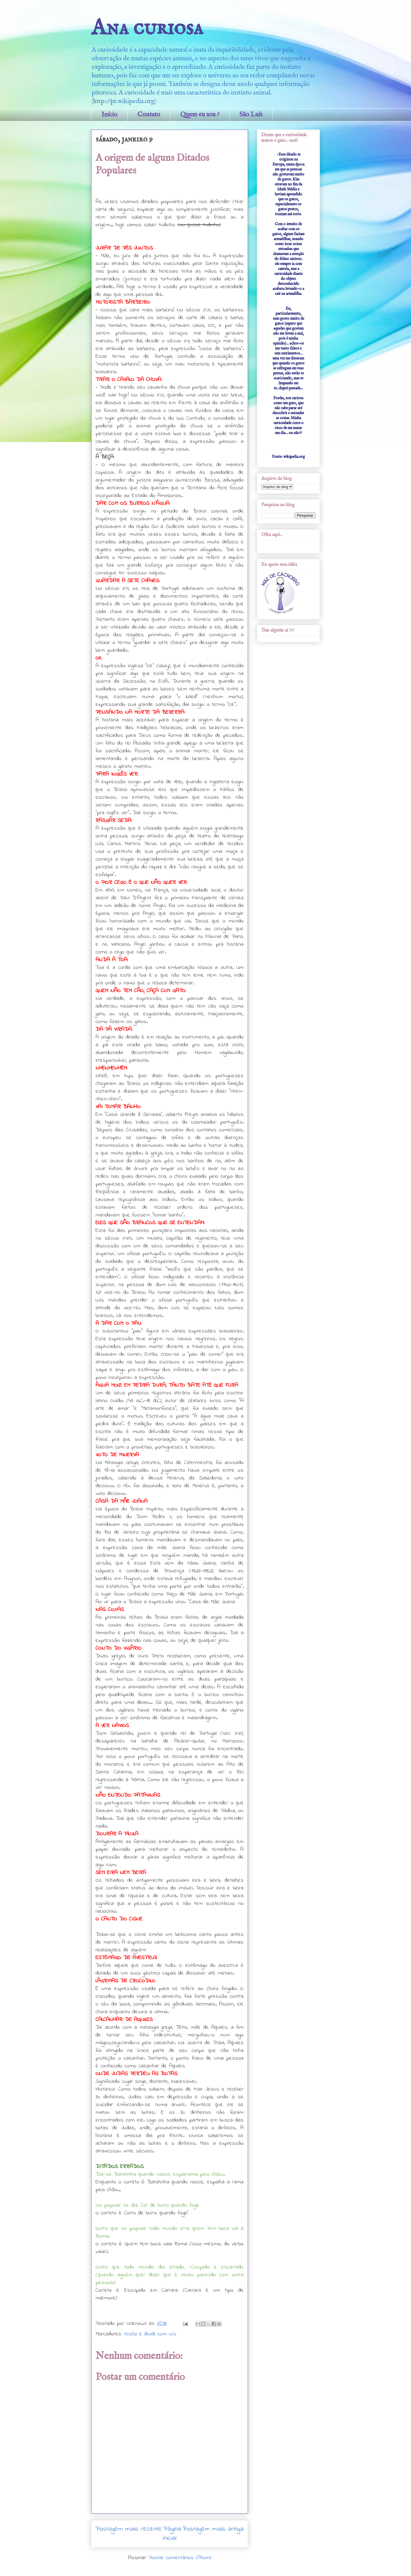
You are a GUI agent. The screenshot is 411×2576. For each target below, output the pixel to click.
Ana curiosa (147, 28)
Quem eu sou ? (199, 114)
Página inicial (172, 2533)
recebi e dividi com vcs (150, 2334)
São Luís (250, 114)
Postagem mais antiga (213, 2529)
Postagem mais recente (129, 2529)
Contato (149, 114)
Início (109, 114)
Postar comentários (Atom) (180, 2558)
